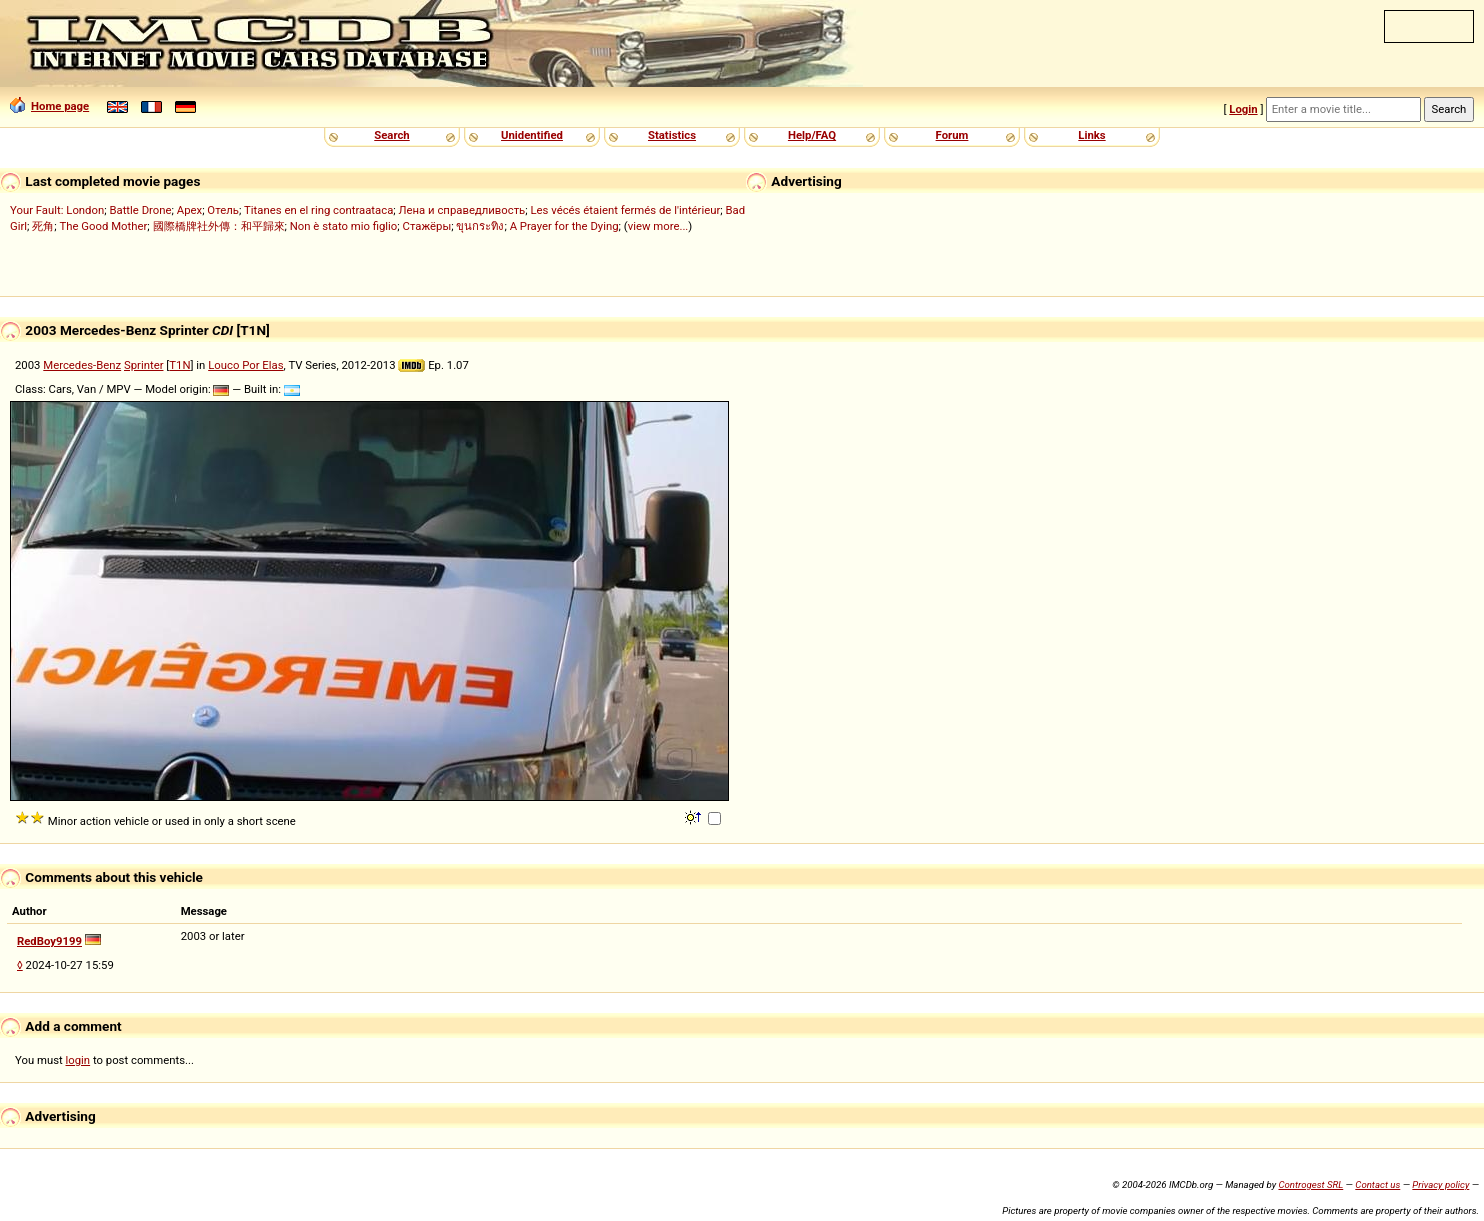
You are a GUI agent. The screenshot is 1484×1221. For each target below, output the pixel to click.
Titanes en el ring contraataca (318, 210)
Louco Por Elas (245, 365)
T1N (179, 365)
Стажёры (427, 226)
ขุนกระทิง (480, 226)
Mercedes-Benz (82, 365)
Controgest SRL (1310, 1184)
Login (1243, 109)
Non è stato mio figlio (344, 226)
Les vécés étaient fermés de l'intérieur (626, 210)
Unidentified (532, 135)
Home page (49, 106)
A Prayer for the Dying (564, 226)
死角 (43, 226)
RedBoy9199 (49, 941)
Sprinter (144, 365)
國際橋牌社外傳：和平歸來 (219, 226)
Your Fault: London (57, 210)
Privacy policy (1440, 1184)
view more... (658, 226)
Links (1091, 135)
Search (391, 135)
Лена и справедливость (462, 210)
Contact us (1377, 1184)
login (78, 1060)
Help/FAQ (812, 135)
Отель (223, 210)
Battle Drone (140, 210)
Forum (952, 135)
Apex (189, 210)
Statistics (672, 135)
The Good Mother (104, 226)
